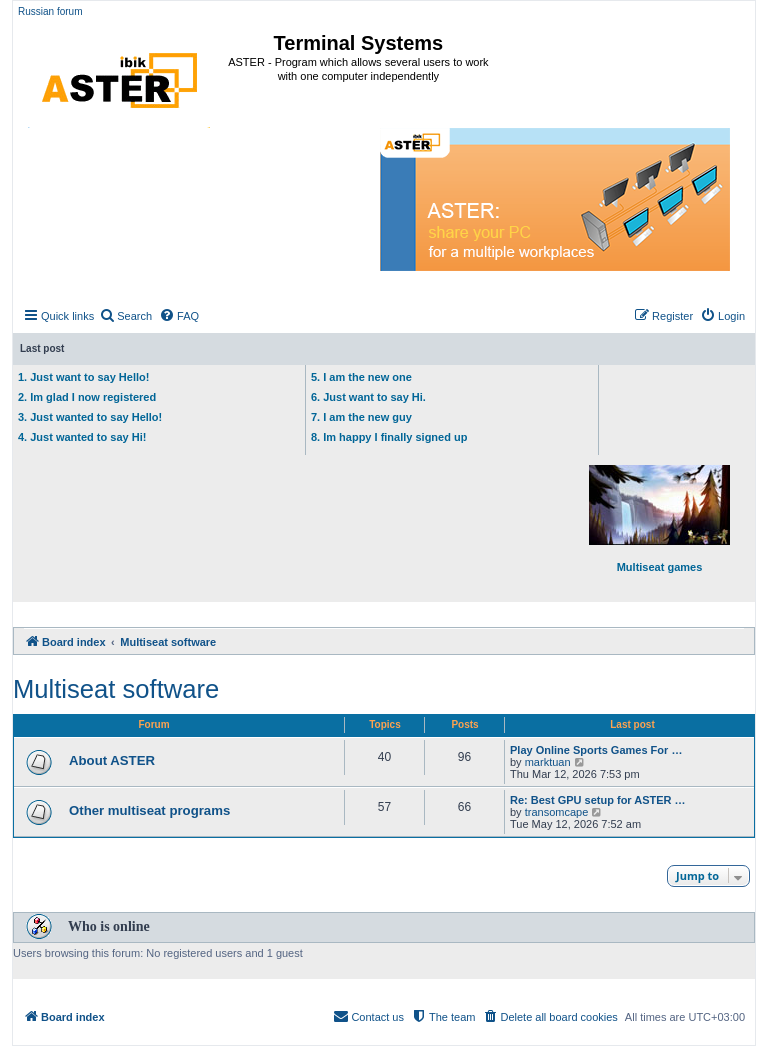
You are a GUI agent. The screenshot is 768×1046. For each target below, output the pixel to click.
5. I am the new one (361, 377)
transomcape (557, 812)
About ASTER (112, 760)
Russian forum (50, 11)
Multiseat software (116, 689)
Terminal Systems (359, 43)
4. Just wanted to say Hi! (82, 437)
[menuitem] (125, 316)
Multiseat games (659, 519)
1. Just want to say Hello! (83, 377)
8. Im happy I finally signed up (389, 437)
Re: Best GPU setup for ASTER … (598, 800)
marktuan (548, 762)
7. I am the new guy (361, 417)
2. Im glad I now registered (87, 397)
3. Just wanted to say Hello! (90, 417)
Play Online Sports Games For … (596, 750)
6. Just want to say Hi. (368, 397)
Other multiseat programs (149, 810)
